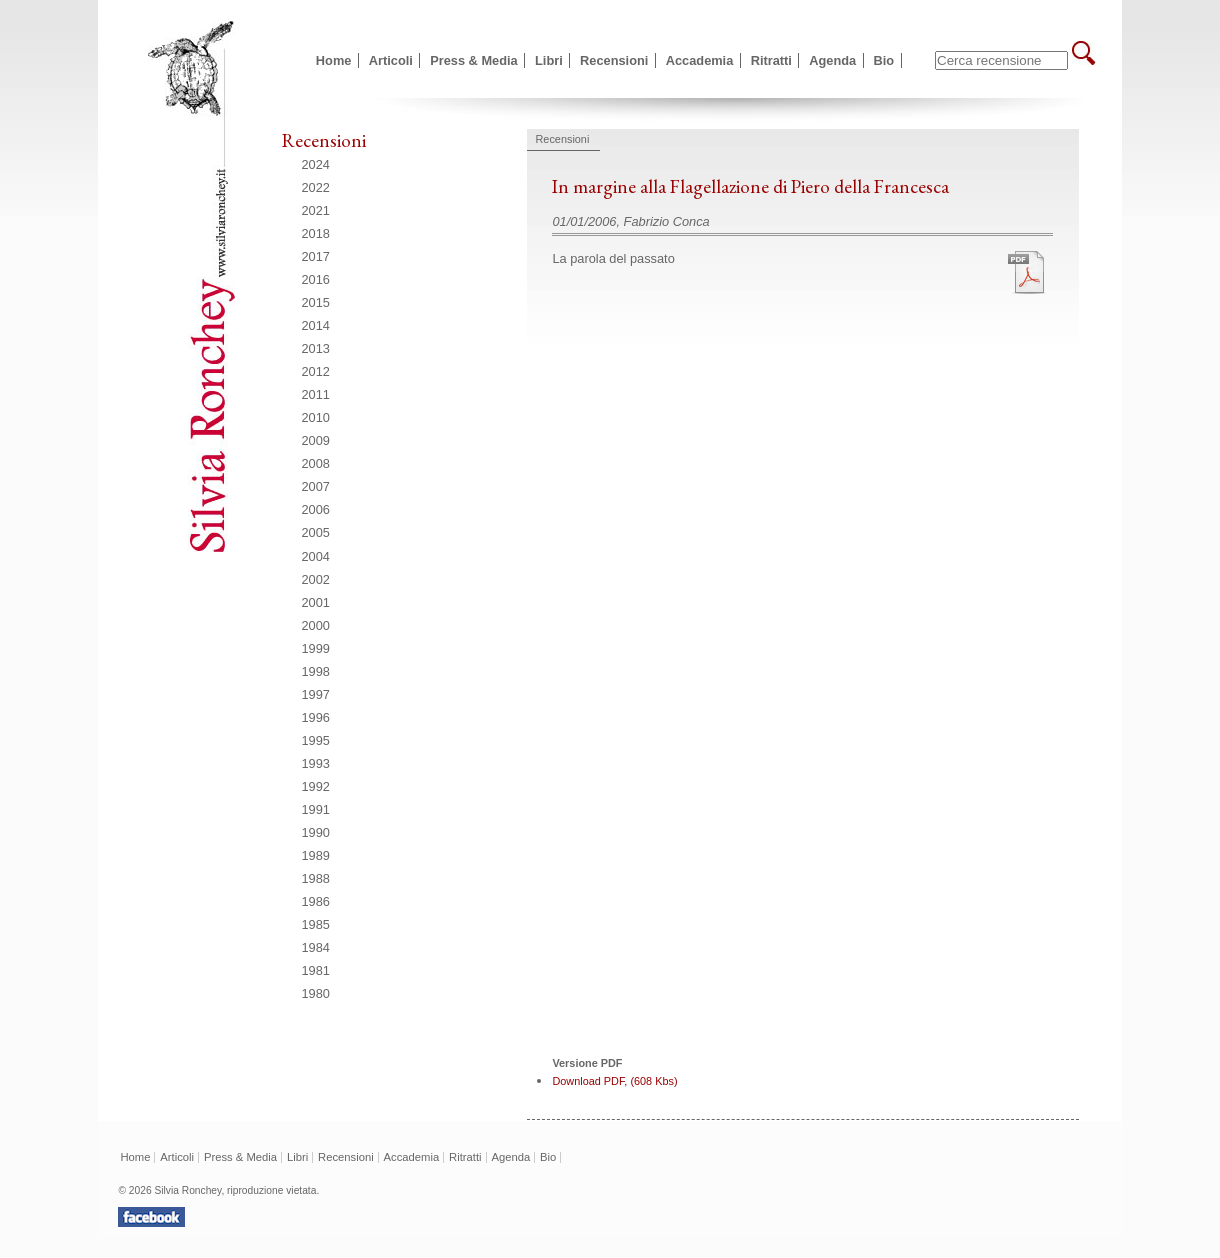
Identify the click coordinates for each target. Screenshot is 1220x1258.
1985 (316, 924)
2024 (316, 164)
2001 (316, 602)
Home (334, 60)
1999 (316, 648)
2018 (316, 233)
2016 (316, 279)
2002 (316, 579)
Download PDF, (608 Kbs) (614, 1081)
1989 (316, 855)
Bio (884, 60)
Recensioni (614, 60)
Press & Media (474, 60)
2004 (316, 556)
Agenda (832, 60)
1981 (316, 970)
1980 (316, 993)
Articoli (391, 60)
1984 (316, 947)
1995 (316, 740)
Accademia (700, 60)
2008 (316, 463)
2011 (316, 394)
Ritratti (771, 60)
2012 (316, 371)
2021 (316, 210)
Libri (549, 60)
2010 (316, 417)
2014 (316, 325)
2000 (316, 625)
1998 (316, 671)
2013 (316, 348)
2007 (316, 486)
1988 (316, 878)
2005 (316, 532)
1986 (316, 901)
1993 (316, 763)
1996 (316, 717)
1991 (316, 809)
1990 (316, 832)
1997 (316, 694)
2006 (316, 509)
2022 (316, 187)
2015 (316, 302)
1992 (316, 786)
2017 (316, 256)
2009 (316, 440)
